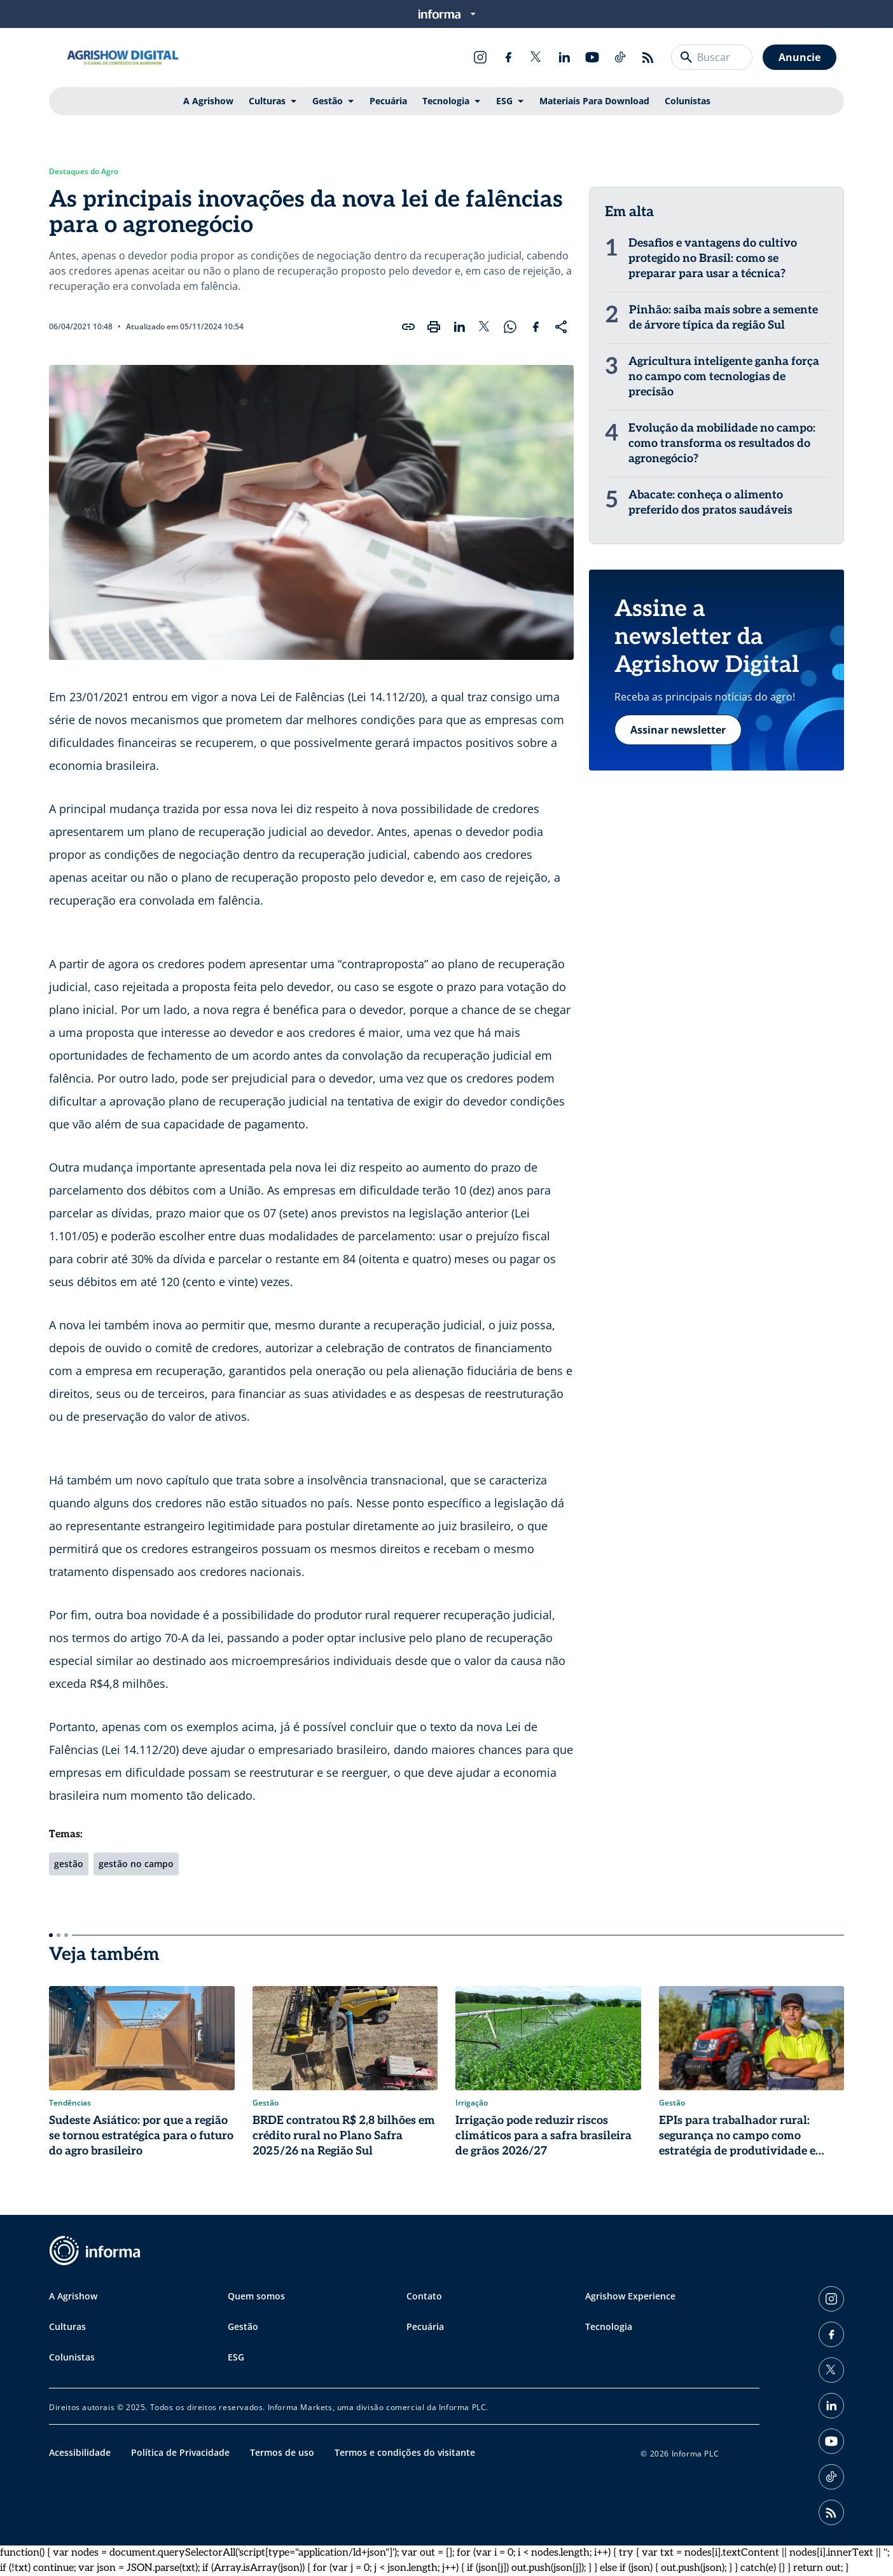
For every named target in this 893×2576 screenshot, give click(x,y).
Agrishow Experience (630, 2296)
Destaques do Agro (83, 172)
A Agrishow (208, 101)
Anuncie (799, 57)
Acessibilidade (80, 2452)
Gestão (327, 101)
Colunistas (687, 101)
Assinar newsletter (678, 730)
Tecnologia (445, 101)
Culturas (267, 101)
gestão (68, 1864)
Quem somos (256, 2296)
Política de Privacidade (180, 2452)
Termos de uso (282, 2452)
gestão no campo (136, 1864)
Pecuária (388, 101)
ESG (504, 101)
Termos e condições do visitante (405, 2452)
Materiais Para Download (594, 101)
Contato (424, 2296)
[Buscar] (686, 57)
